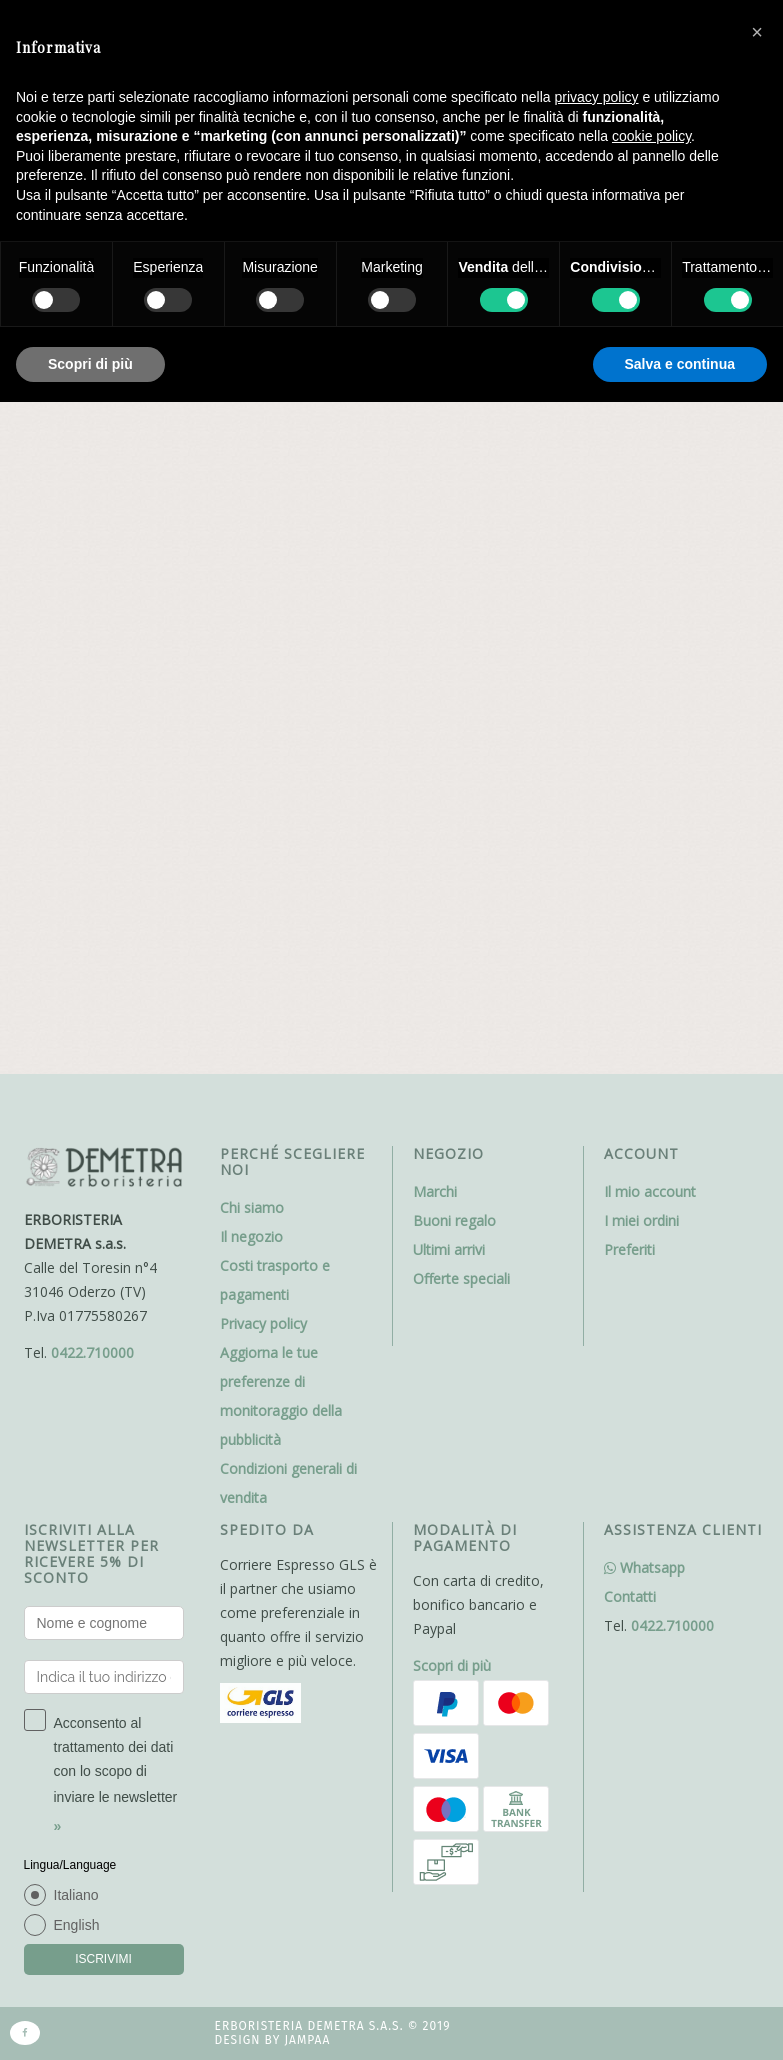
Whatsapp (644, 932)
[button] (757, 32)
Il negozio (251, 601)
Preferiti (629, 614)
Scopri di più (452, 1030)
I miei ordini (641, 585)
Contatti (630, 961)
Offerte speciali (461, 643)
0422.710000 (92, 717)
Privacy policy (263, 688)
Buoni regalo (454, 585)
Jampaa (307, 1406)
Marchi (435, 556)
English (77, 1290)
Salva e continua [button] (680, 364)
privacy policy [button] (597, 97)
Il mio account (650, 556)
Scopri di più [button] (90, 364)
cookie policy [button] (651, 136)
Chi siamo (252, 572)
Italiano (76, 1260)
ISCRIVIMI (103, 1324)
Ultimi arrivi (449, 614)
